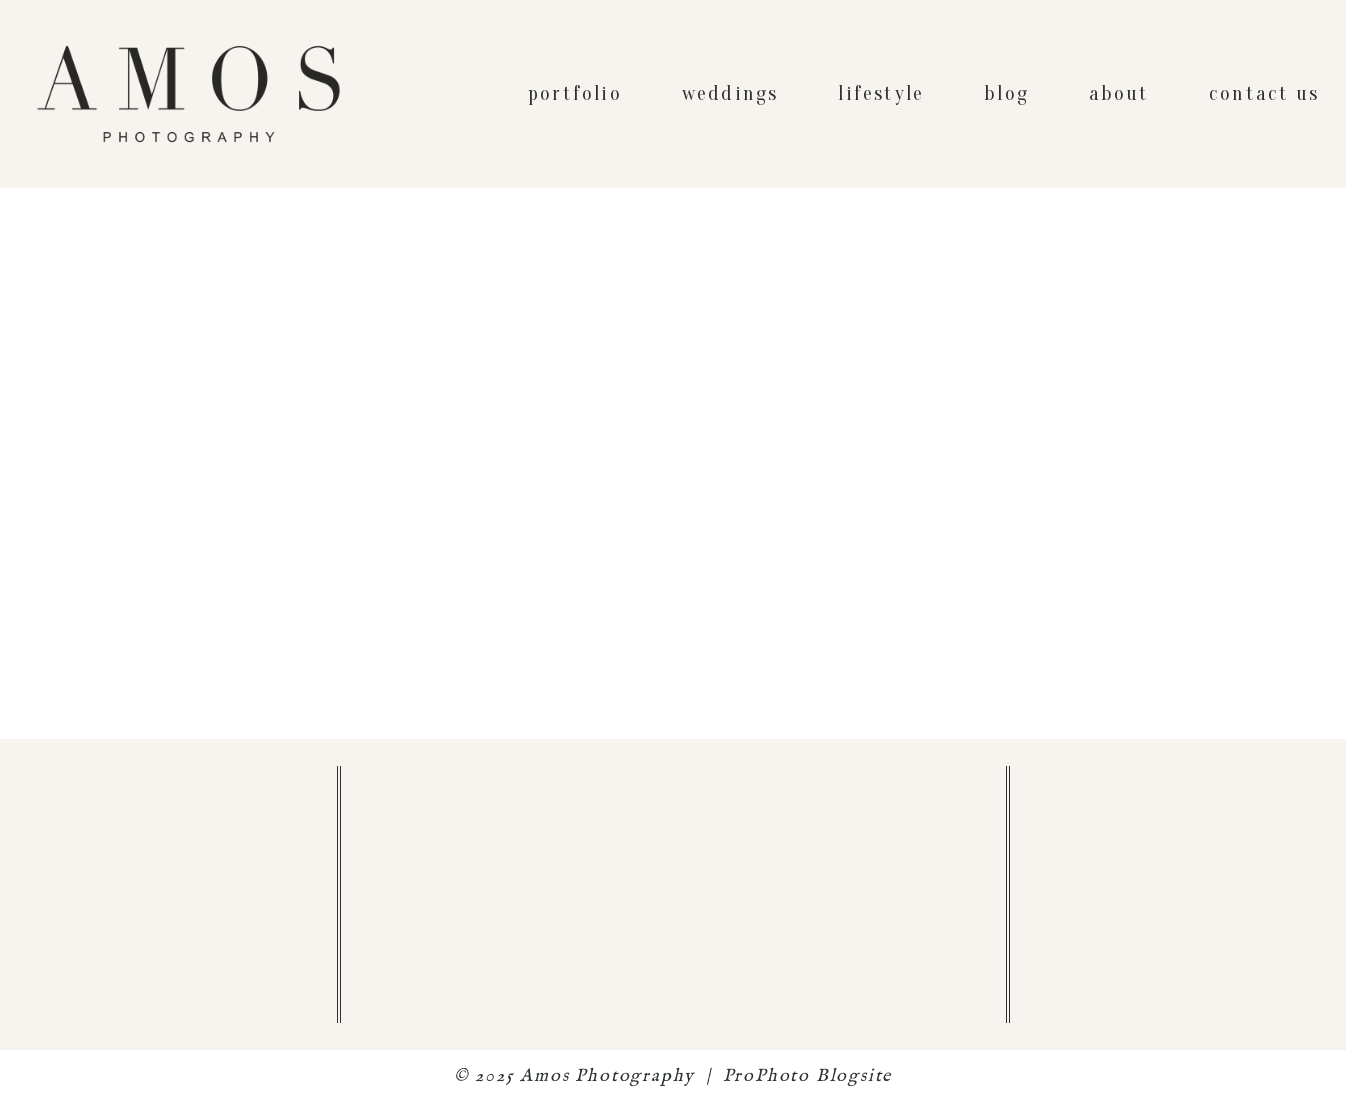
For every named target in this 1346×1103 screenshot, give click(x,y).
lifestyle (881, 93)
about (1119, 93)
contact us (1264, 93)
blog (1006, 93)
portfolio (575, 93)
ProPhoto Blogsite (808, 1076)
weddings (730, 93)
